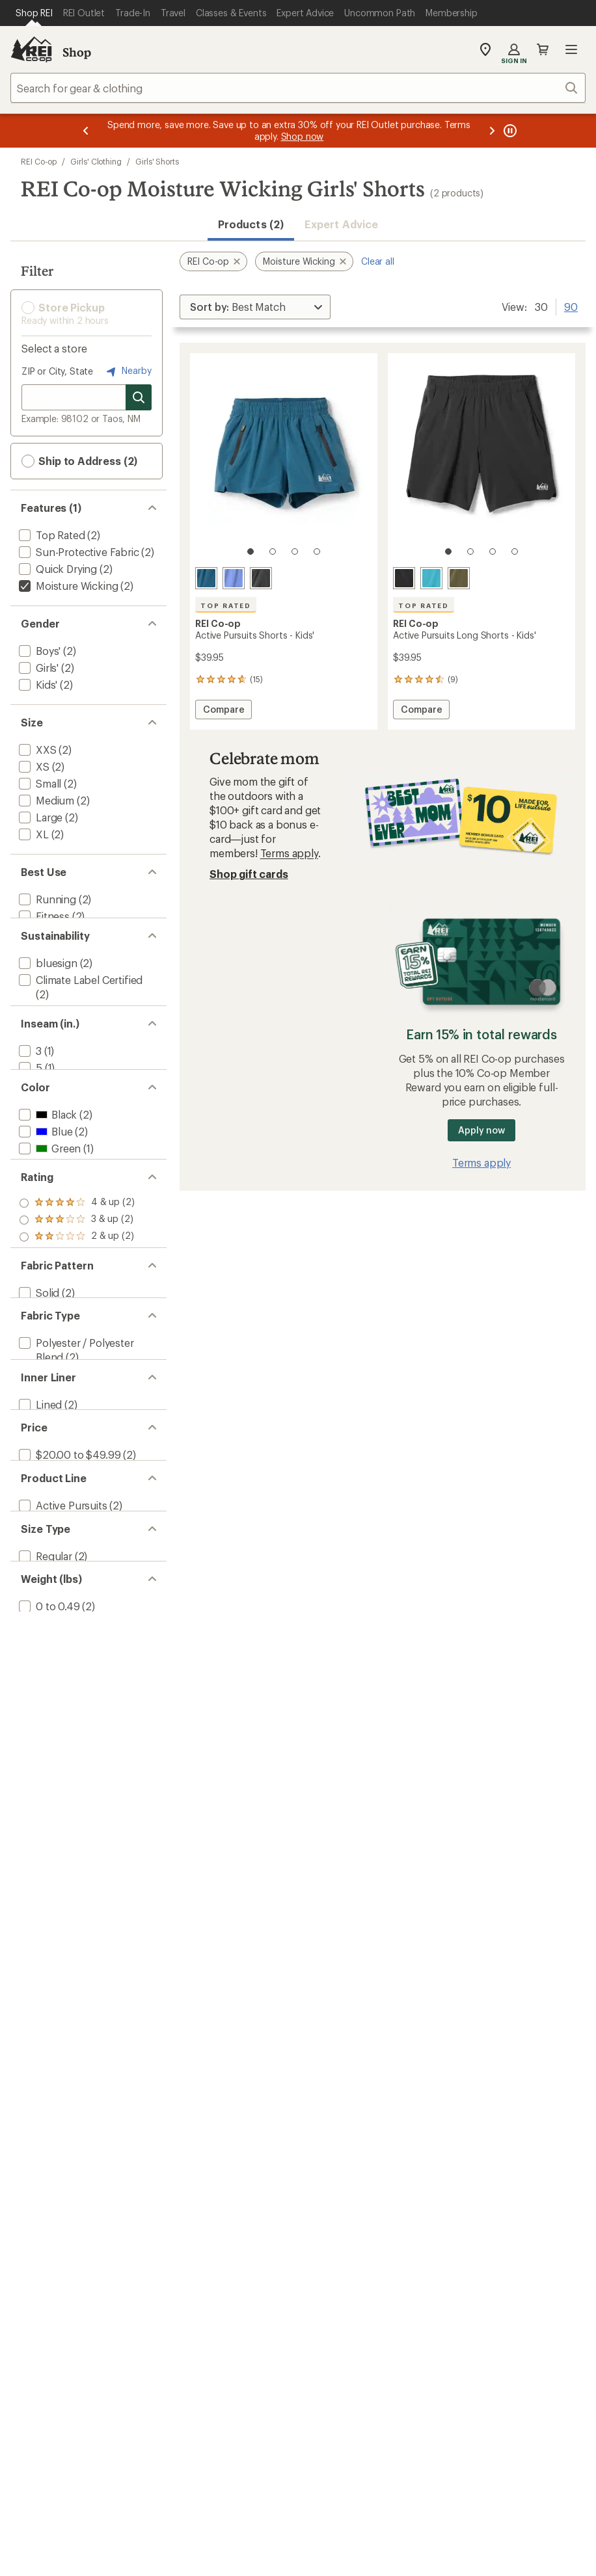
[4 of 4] (317, 551)
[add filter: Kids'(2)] (36, 684)
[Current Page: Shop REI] (34, 13)
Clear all (377, 261)
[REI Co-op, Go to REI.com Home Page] (31, 49)
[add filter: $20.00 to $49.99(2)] (68, 1615)
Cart (542, 49)
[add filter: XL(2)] (32, 834)
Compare (223, 711)
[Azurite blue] (431, 578)
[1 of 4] (250, 551)
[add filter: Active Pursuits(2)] (61, 1680)
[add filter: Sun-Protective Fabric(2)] (77, 552)
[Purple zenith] (234, 578)
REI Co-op (39, 161)
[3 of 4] (295, 551)
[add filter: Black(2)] (46, 1176)
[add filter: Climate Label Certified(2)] (79, 998)
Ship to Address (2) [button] (79, 461)
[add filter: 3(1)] (29, 1094)
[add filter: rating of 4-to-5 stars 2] (76, 1290)
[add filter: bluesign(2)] (46, 981)
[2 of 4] (273, 551)
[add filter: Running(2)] (46, 899)
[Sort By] (255, 307)
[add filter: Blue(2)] (44, 1193)
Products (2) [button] (251, 224)
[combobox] (298, 88)
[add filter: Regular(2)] (44, 1745)
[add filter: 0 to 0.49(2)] (48, 1810)
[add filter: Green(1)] (48, 1210)
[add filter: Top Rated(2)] (50, 535)
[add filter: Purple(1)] (49, 1227)
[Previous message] (86, 130)
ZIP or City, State (57, 371)
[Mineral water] (206, 578)
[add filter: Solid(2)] (37, 1406)
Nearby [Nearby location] (127, 371)
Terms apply (289, 853)
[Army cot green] (459, 578)
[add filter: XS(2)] (32, 766)
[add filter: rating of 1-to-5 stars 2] (76, 1341)
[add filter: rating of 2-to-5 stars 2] (76, 1324)
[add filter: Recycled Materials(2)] (70, 1029)
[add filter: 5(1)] (29, 1111)
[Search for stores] (139, 397)
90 (571, 306)
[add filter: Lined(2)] (39, 1550)
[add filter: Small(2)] (38, 783)
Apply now (481, 1129)
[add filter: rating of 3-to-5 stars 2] (76, 1307)
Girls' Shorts (157, 161)
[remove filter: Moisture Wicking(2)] (67, 585)
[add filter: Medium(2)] (45, 800)
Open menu (571, 49)
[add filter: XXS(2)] (36, 749)
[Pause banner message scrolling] (509, 130)
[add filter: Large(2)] (39, 817)
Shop (76, 52)
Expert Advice (341, 224)
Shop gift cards (249, 874)
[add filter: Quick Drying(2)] (56, 569)
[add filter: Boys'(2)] (38, 650)
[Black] (261, 578)
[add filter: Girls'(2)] (37, 667)
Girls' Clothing (96, 161)
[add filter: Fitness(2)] (43, 916)
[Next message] (492, 130)
